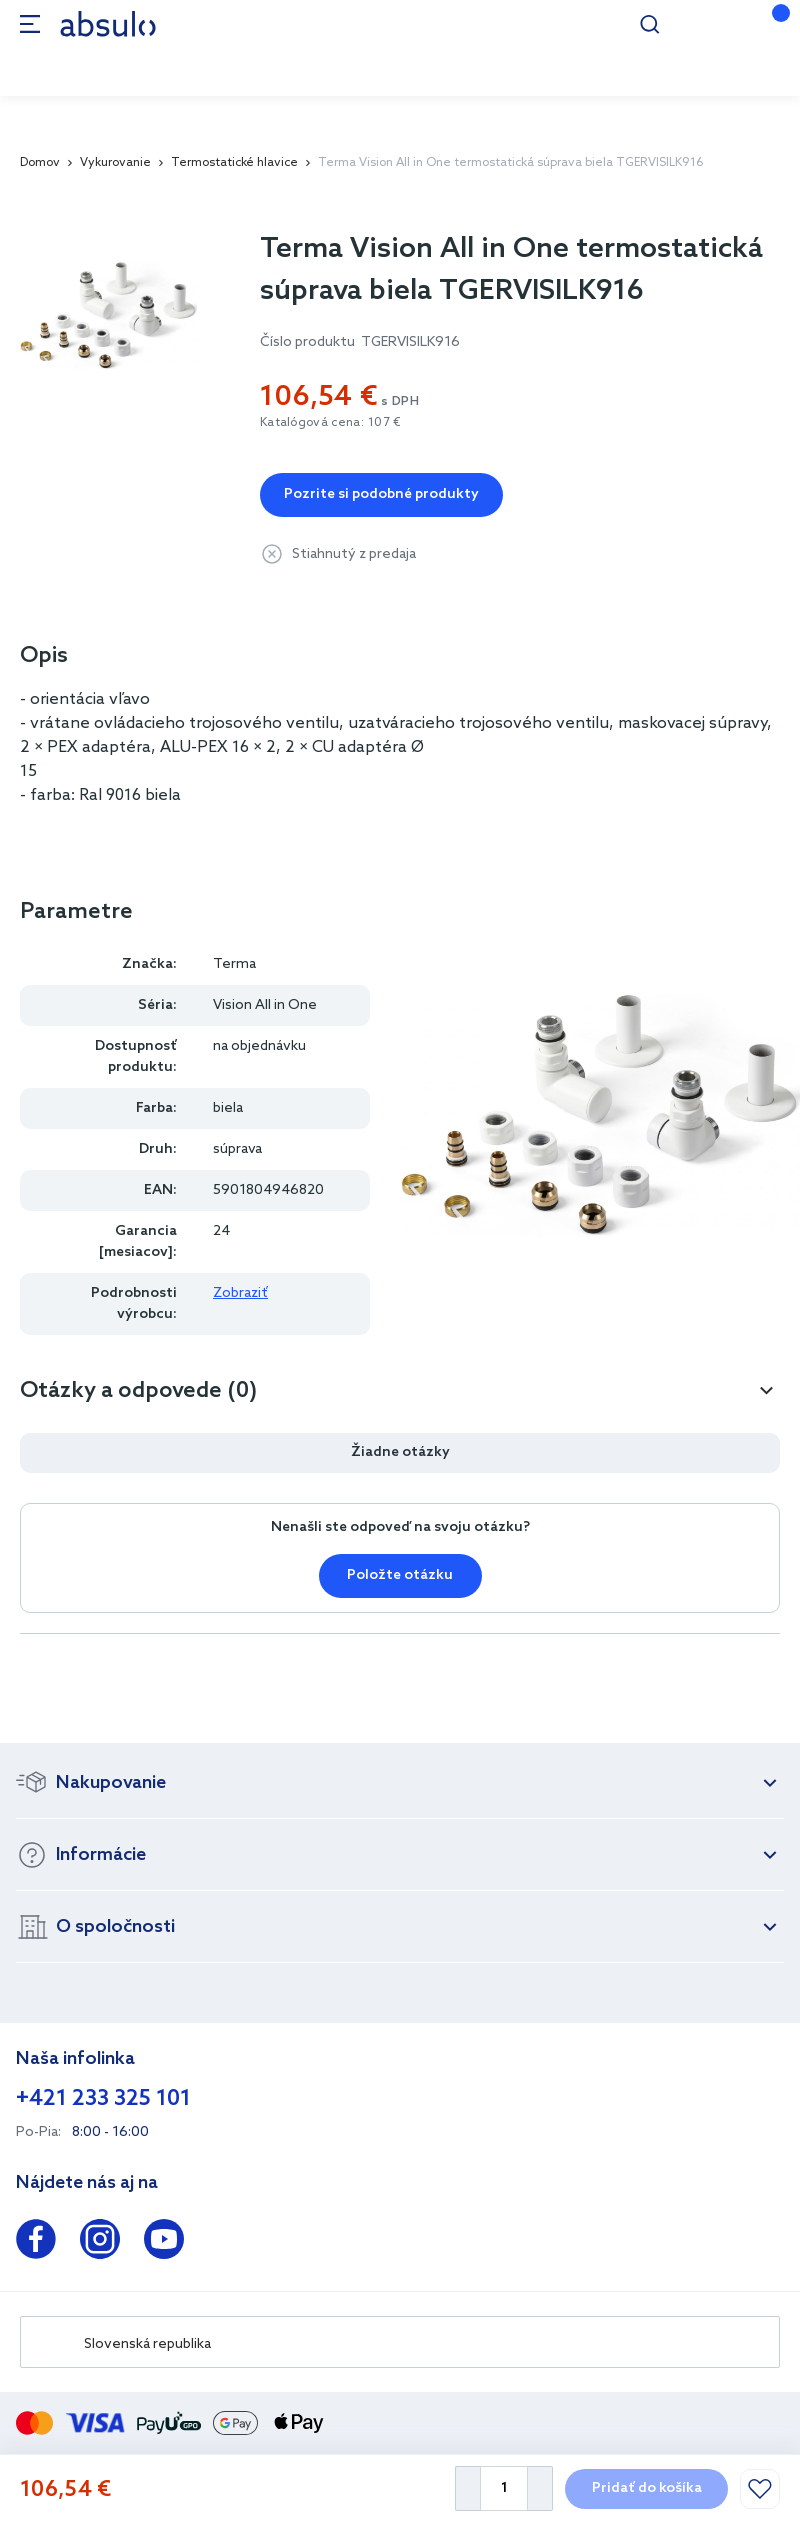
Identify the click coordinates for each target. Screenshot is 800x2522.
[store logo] (108, 23)
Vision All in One (265, 1005)
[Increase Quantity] (540, 2488)
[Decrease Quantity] (467, 2488)
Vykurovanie (115, 163)
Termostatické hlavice (234, 163)
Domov (40, 163)
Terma (234, 964)
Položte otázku (400, 1575)
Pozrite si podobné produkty (381, 494)
